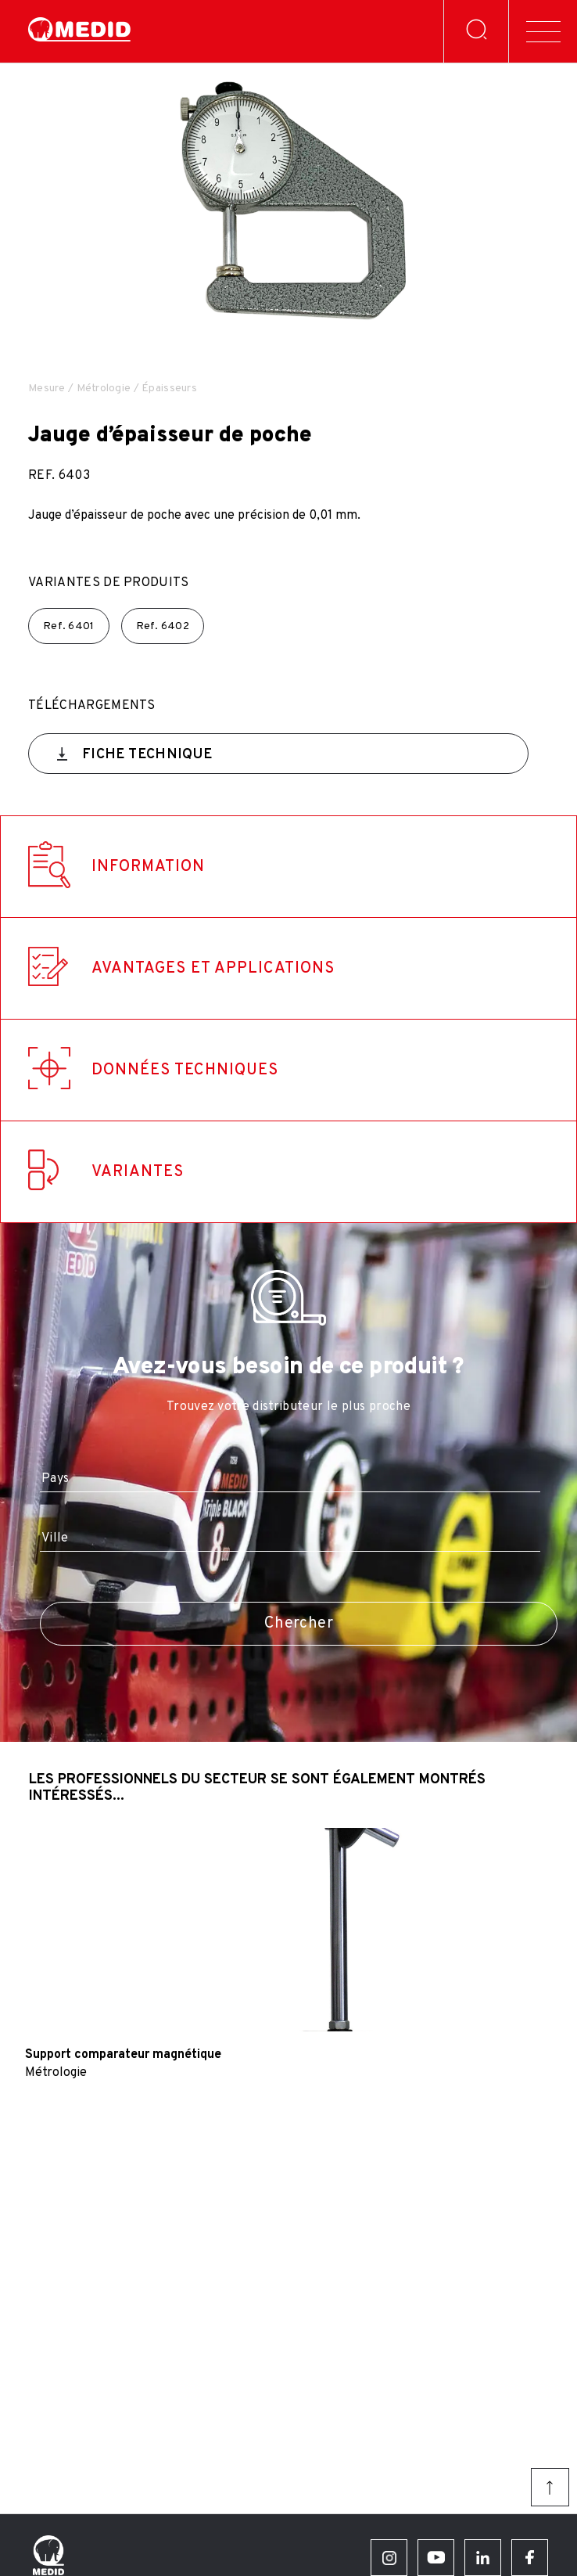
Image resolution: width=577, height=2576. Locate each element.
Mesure (47, 388)
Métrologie (104, 388)
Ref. (69, 626)
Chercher (298, 1624)
